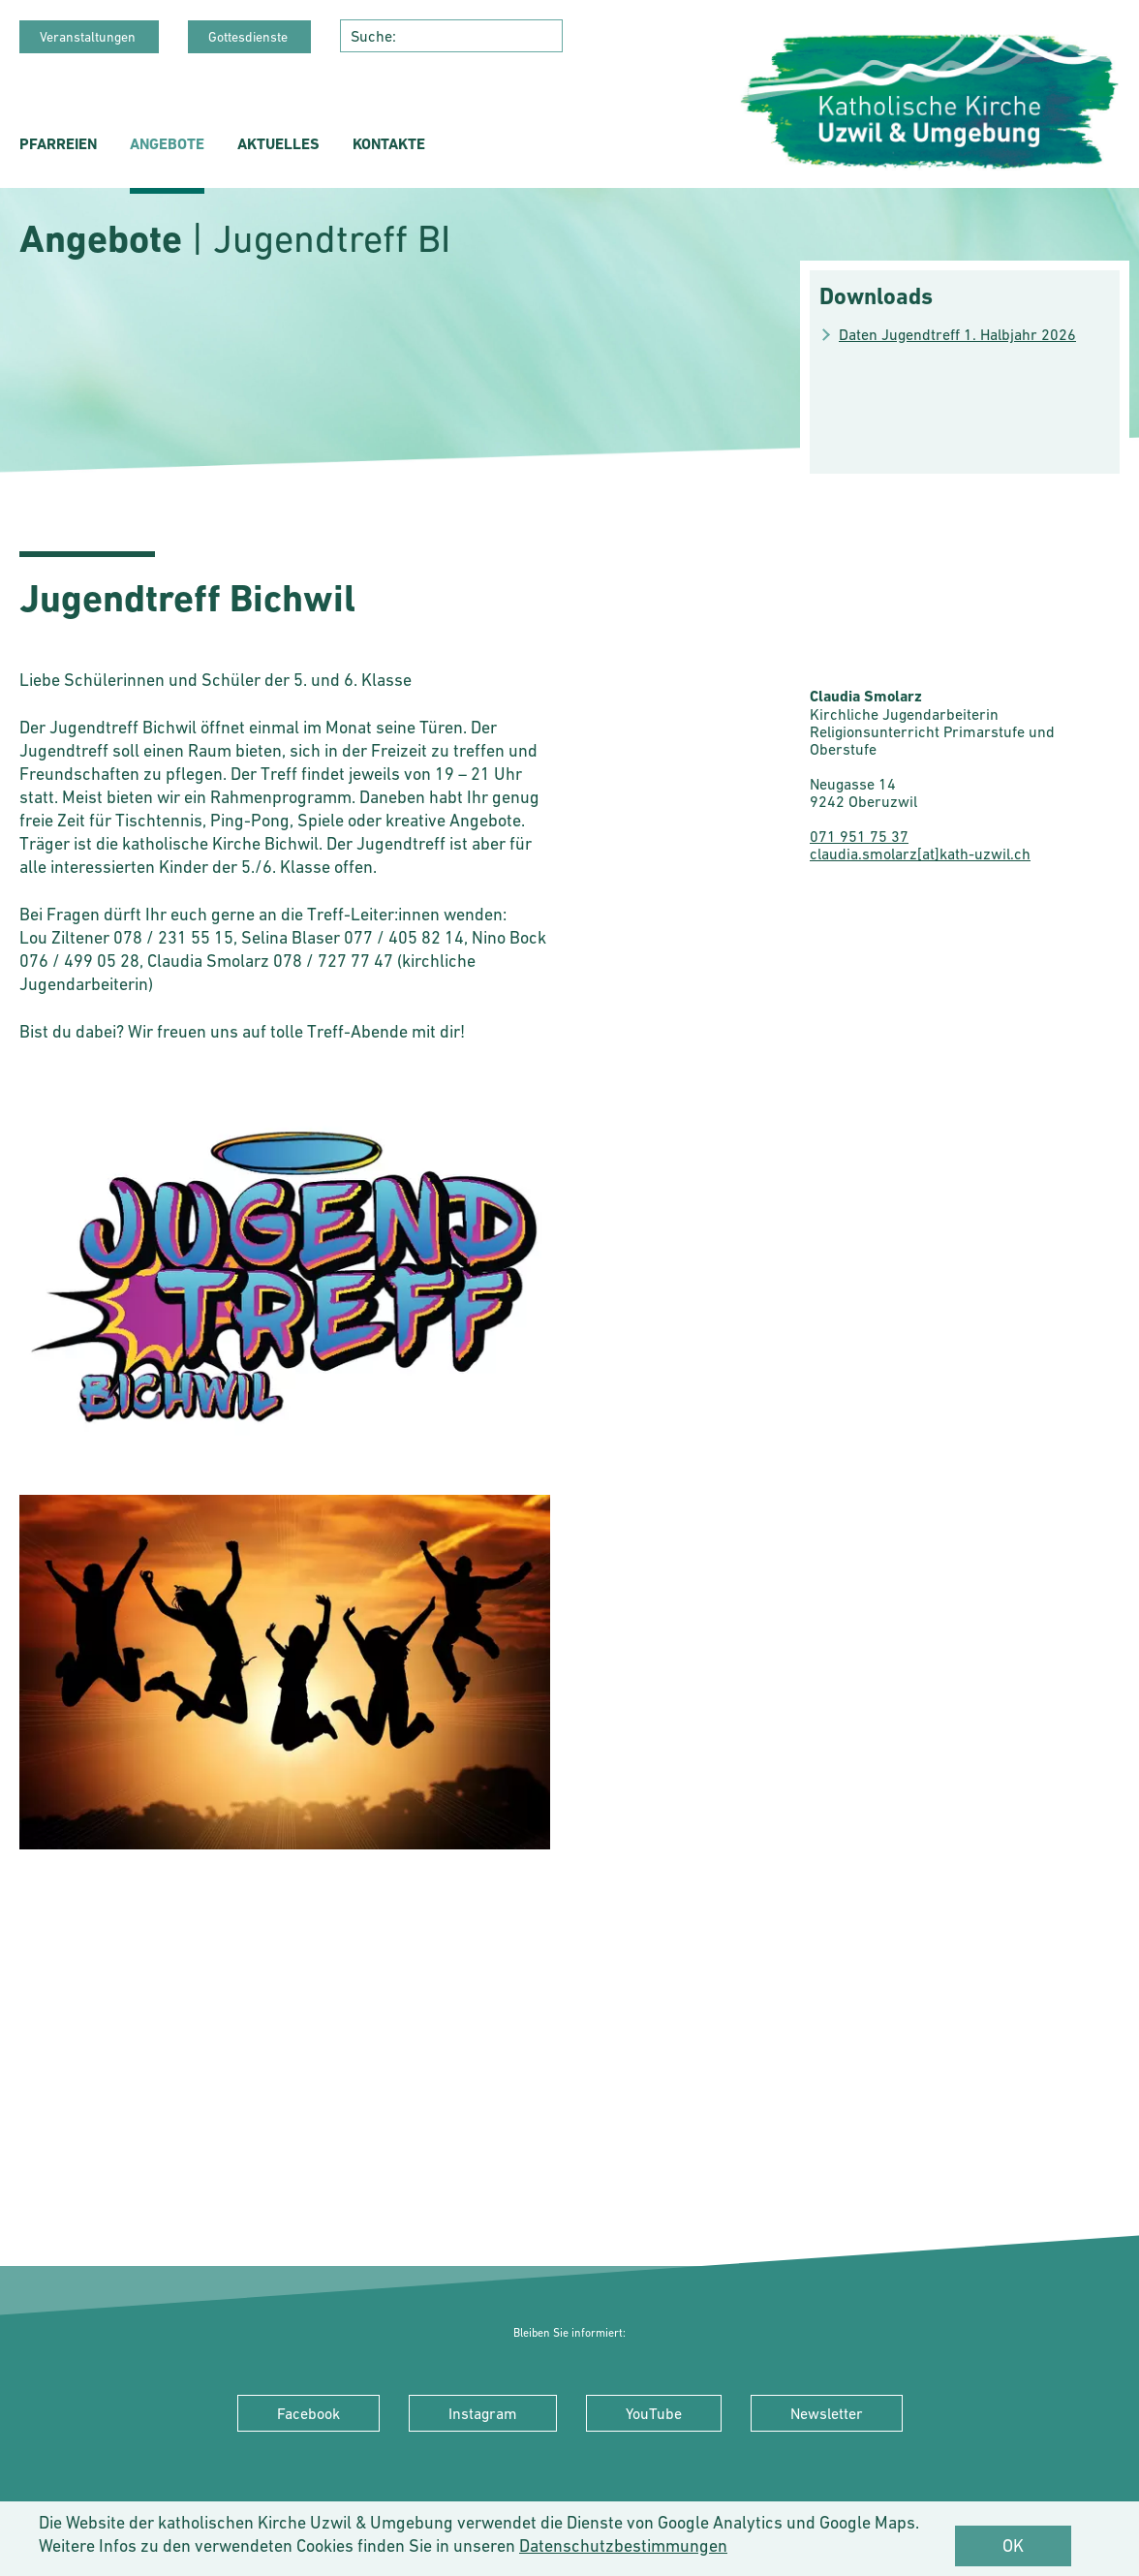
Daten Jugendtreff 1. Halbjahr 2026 (957, 334)
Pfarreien (58, 144)
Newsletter (826, 2413)
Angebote (167, 144)
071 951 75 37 (859, 836)
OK (1013, 2545)
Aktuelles (278, 144)
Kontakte (389, 144)
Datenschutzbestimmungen (623, 2545)
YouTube (654, 2413)
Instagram (482, 2413)
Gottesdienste (249, 37)
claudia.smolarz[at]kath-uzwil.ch (920, 853)
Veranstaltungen (89, 37)
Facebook (308, 2413)
